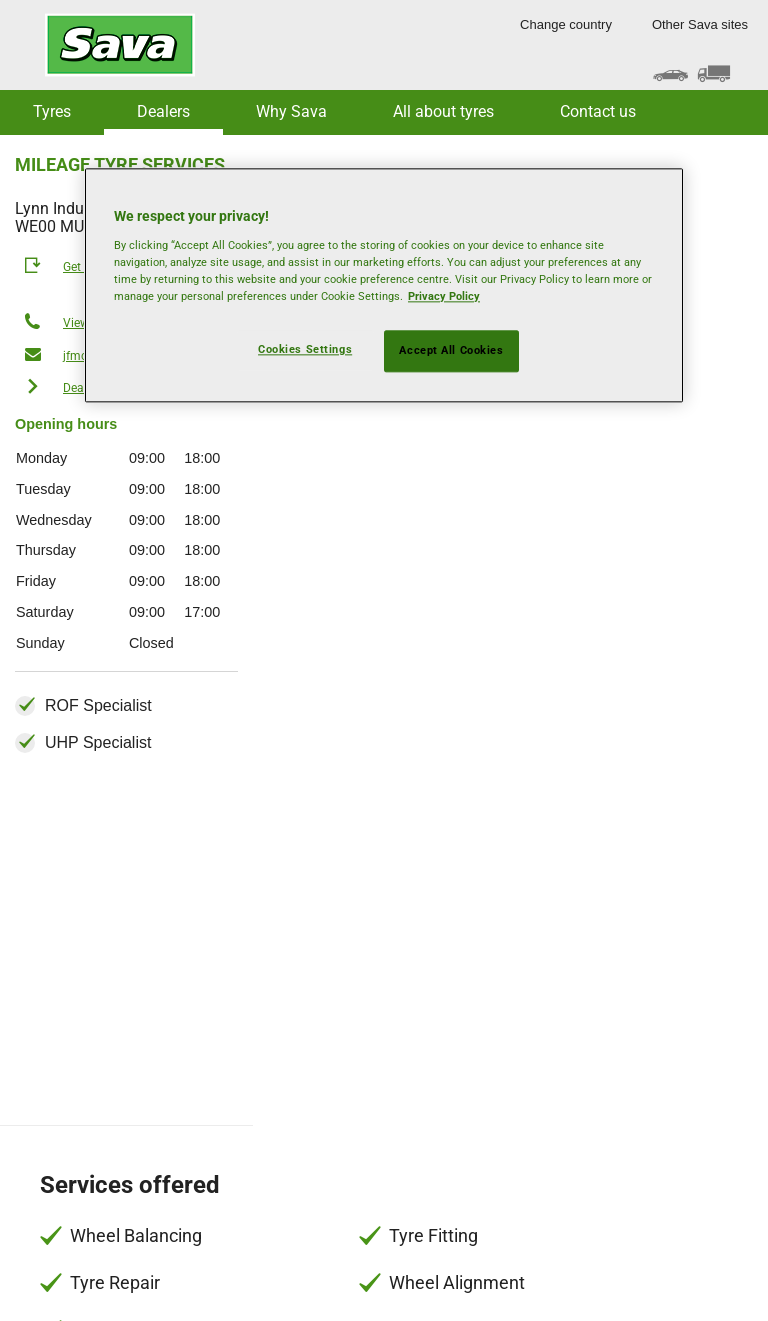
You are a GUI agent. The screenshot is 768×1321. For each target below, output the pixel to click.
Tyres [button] (52, 111)
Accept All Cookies (451, 350)
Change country (566, 24)
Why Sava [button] (291, 111)
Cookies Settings (305, 349)
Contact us (598, 111)
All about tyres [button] (443, 111)
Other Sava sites (700, 24)
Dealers (163, 111)
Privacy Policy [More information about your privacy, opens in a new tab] (444, 296)
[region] (384, 285)
